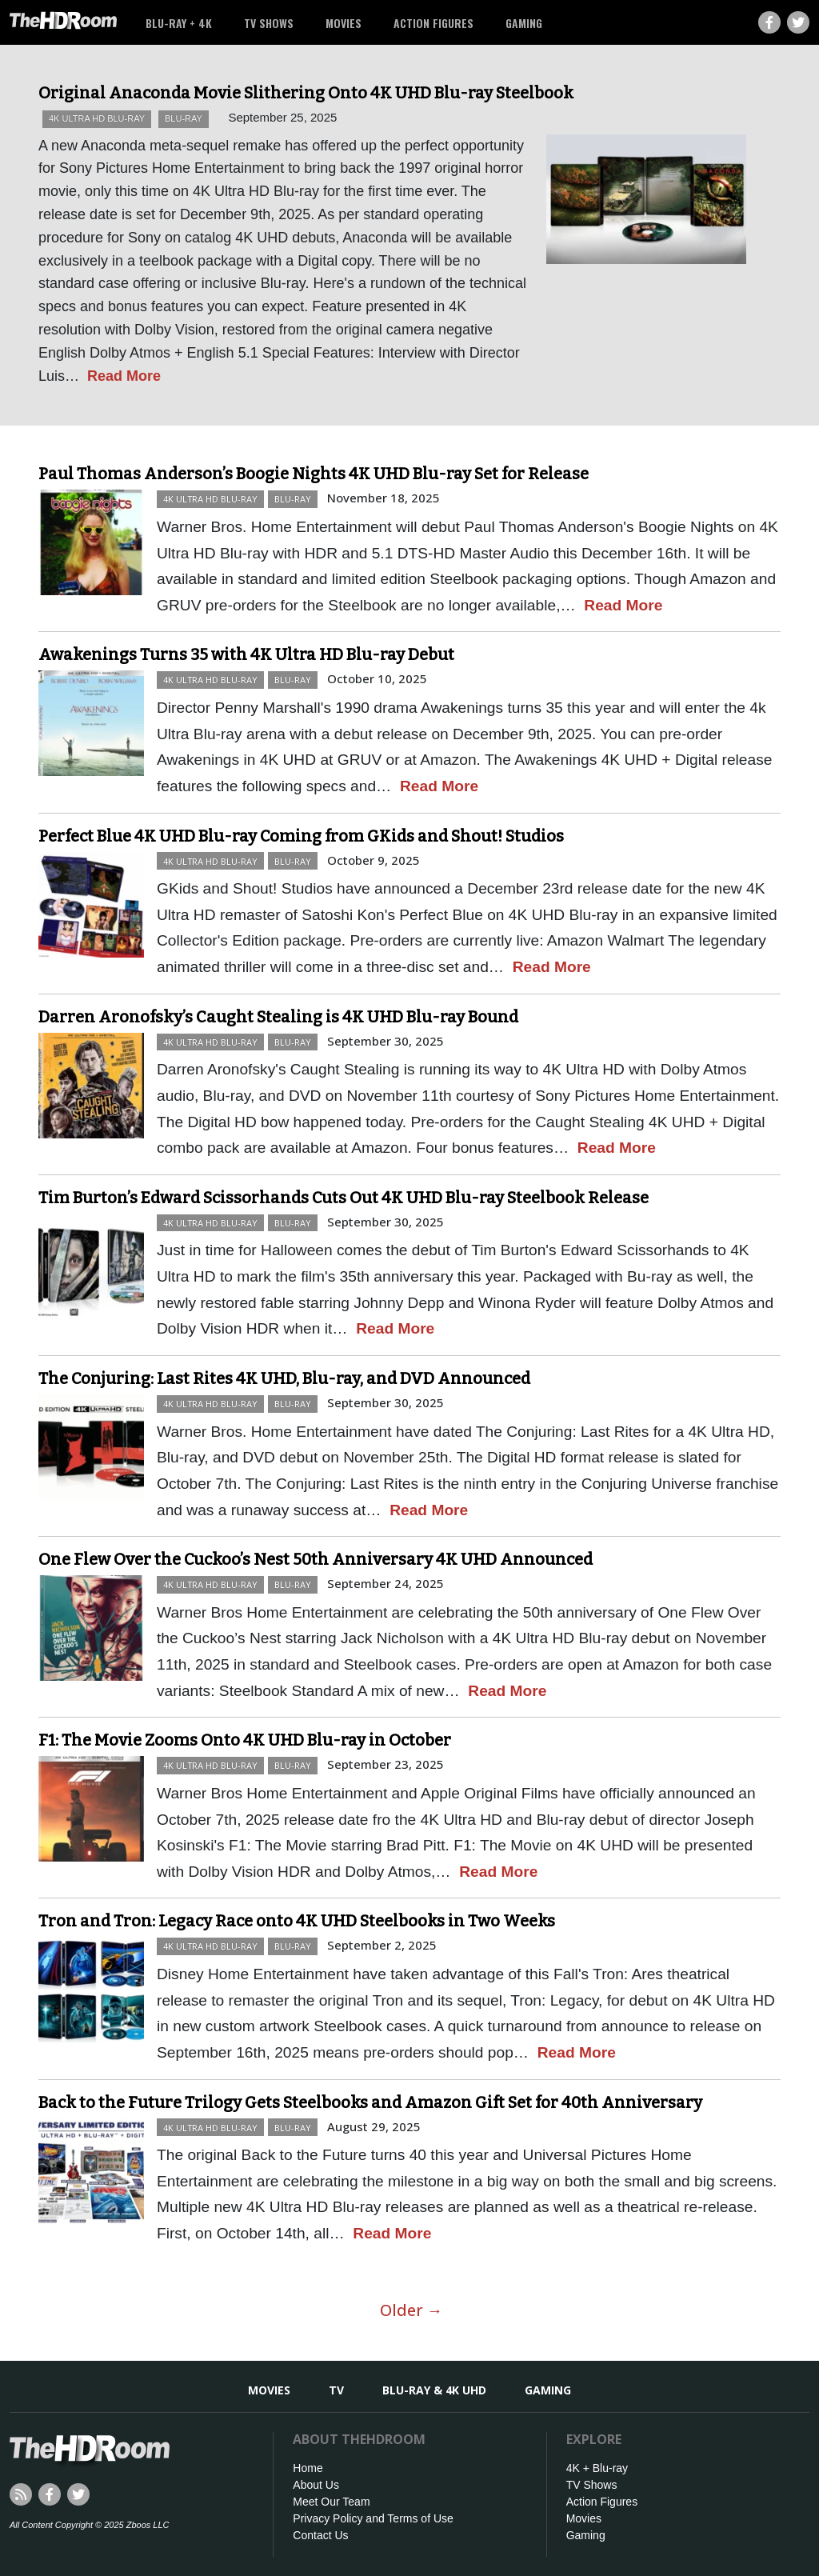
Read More (124, 376)
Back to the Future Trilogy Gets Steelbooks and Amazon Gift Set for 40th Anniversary (370, 2102)
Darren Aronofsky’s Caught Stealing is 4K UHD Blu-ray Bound (278, 1016)
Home (307, 2468)
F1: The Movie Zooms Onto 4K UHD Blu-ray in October (244, 1740)
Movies (344, 22)
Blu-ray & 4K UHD (434, 2390)
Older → (411, 2310)
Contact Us (320, 2535)
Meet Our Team (331, 2501)
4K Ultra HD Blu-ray (97, 118)
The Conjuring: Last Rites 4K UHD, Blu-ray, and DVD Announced (284, 1378)
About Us (316, 2484)
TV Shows (269, 22)
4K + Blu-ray (597, 2468)
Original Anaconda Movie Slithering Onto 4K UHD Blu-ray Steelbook (305, 92)
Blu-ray (183, 118)
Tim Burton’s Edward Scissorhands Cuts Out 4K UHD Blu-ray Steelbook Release (343, 1197)
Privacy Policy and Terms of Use (373, 2518)
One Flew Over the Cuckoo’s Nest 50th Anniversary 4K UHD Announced (315, 1559)
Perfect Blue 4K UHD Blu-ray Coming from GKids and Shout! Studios (301, 836)
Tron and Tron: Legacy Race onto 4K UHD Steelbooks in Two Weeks (296, 1920)
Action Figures (433, 22)
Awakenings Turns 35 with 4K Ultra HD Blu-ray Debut (246, 654)
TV (336, 2390)
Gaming (523, 22)
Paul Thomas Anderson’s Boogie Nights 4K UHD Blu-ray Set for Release (313, 473)
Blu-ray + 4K (179, 22)
